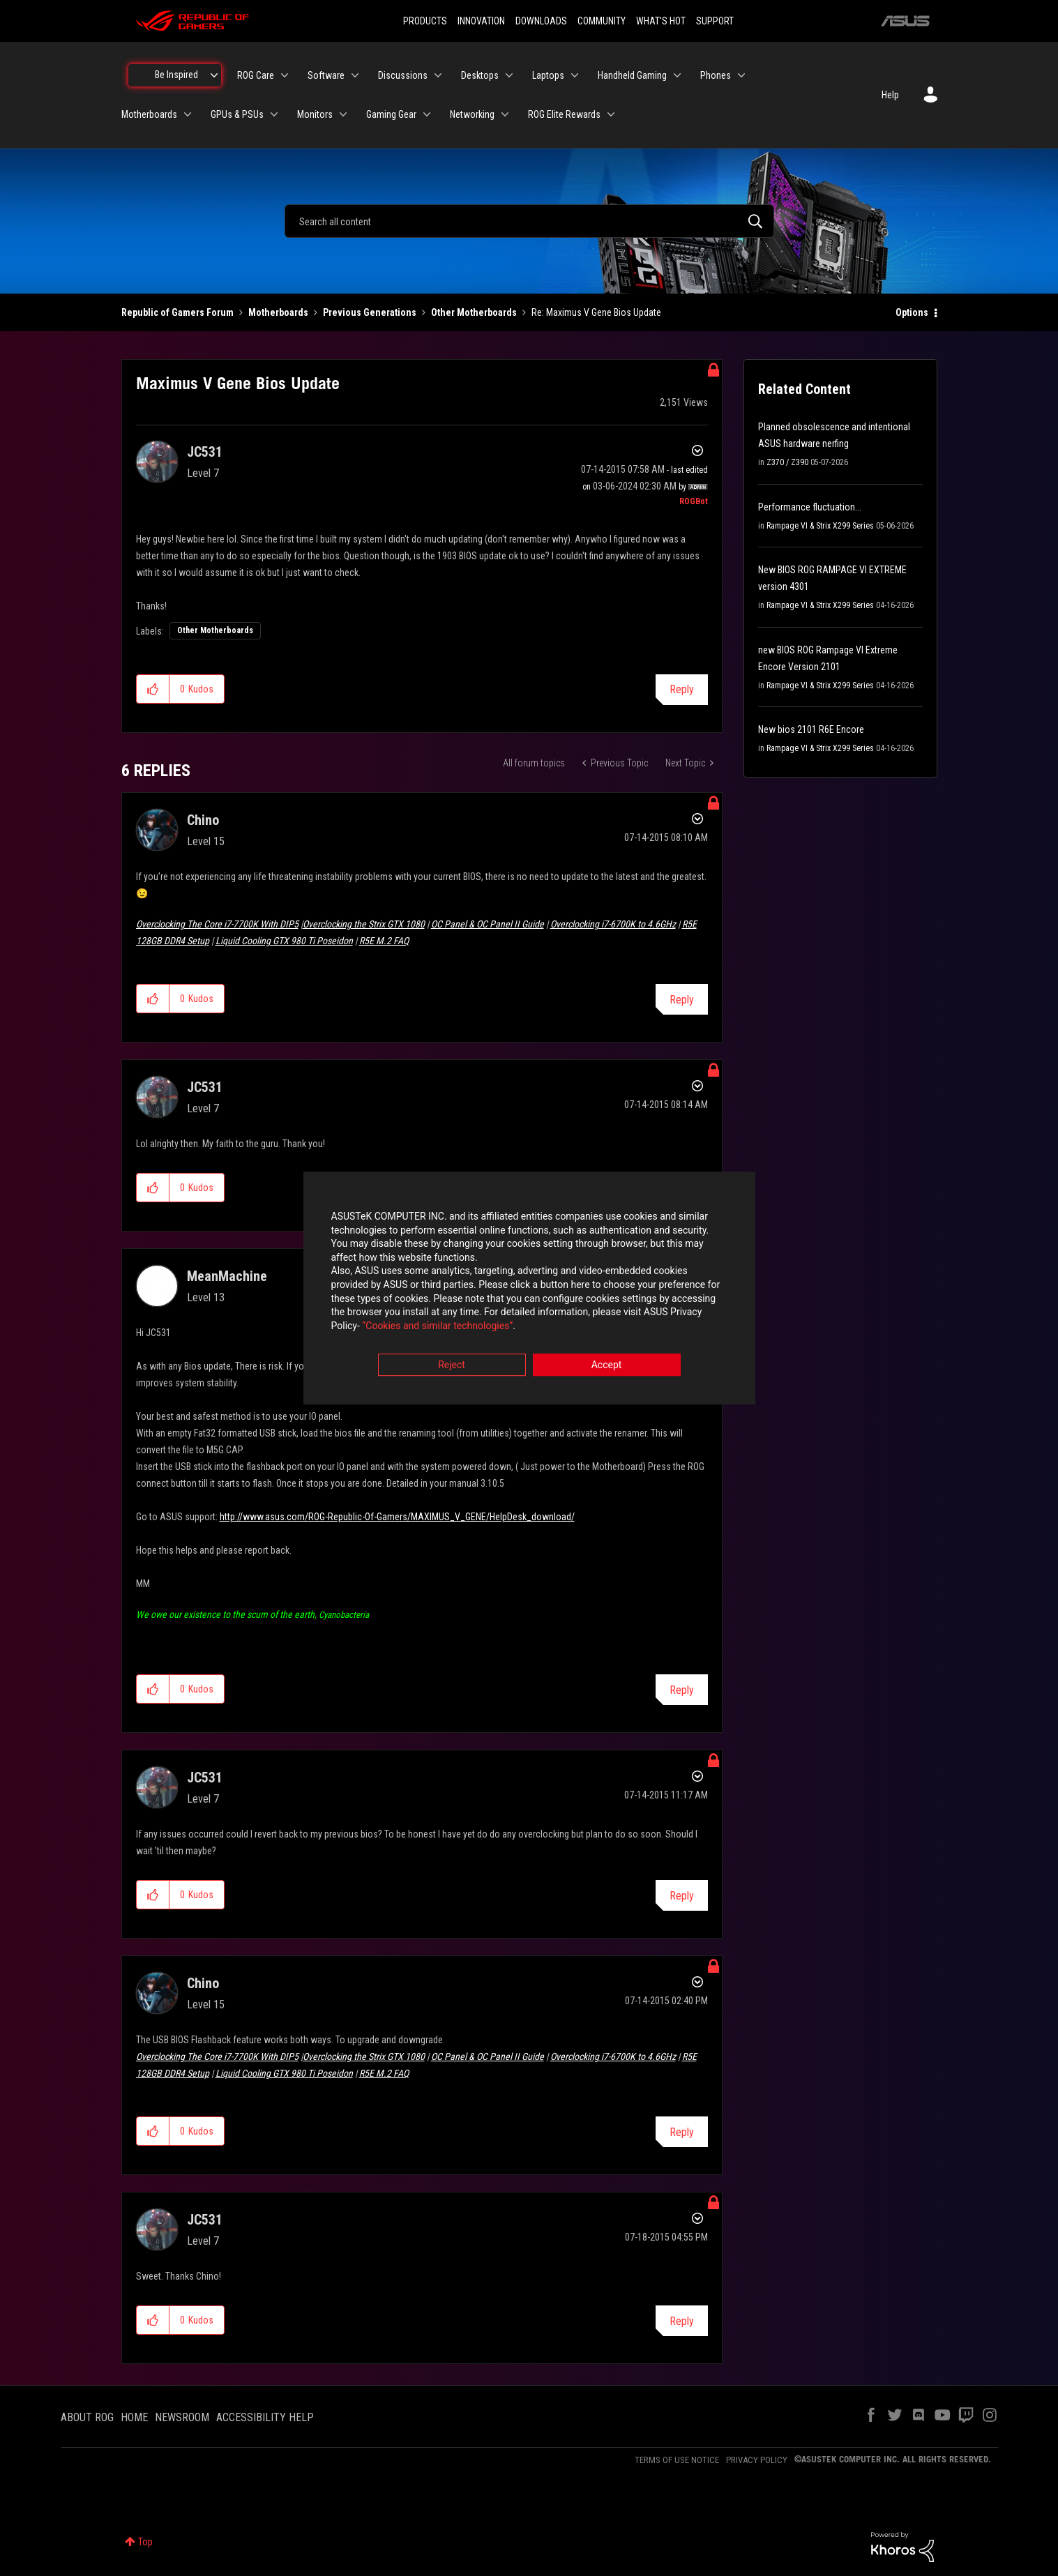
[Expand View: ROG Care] (285, 75)
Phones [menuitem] (715, 75)
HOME (134, 2417)
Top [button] (145, 2541)
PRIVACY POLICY (756, 2460)
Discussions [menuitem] (403, 75)
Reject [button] (451, 1365)
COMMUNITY (601, 20)
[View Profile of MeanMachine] (227, 1276)
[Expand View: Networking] (505, 114)
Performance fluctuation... (809, 507)
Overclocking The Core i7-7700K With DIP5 (217, 924)
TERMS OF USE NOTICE (677, 2460)
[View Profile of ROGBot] (693, 501)
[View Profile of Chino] (203, 820)
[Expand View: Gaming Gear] (427, 114)
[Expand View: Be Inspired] (214, 75)
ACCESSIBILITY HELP (265, 2417)
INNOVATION (481, 20)
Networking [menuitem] (472, 114)
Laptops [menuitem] (548, 75)
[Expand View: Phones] (741, 75)
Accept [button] (606, 1365)
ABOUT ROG (87, 2417)
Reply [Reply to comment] (682, 999)
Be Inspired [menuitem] (176, 74)
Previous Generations (369, 312)
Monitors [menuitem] (315, 114)
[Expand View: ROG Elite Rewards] (611, 114)
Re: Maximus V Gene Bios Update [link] (596, 312)
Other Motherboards (474, 312)
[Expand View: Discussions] (438, 75)
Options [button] (911, 312)
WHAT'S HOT (661, 20)
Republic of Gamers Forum (177, 312)
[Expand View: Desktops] (509, 75)
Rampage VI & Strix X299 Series (820, 526)
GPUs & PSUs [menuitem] (237, 114)
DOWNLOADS (541, 20)
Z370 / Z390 (787, 462)
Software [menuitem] (326, 75)
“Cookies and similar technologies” (437, 1325)
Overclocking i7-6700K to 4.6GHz (613, 924)
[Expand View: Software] (355, 75)
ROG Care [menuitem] (255, 75)
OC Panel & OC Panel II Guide (487, 924)
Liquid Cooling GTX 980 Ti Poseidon (284, 940)
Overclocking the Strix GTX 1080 (364, 924)
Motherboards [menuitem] (149, 114)
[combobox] (529, 221)
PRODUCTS (425, 20)
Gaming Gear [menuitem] (391, 114)
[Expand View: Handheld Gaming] (677, 75)
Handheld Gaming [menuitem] (632, 75)
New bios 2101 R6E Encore (811, 729)
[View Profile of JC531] (204, 452)
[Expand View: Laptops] (575, 75)
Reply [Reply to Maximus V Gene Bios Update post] (682, 689)
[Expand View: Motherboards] (188, 114)
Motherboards (278, 312)
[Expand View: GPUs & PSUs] (274, 114)
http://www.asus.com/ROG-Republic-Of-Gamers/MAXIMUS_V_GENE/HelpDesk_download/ (397, 1516)
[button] (153, 689)
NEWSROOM (182, 2417)
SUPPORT (715, 20)
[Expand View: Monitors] (343, 114)
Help (890, 94)
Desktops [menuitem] (480, 75)
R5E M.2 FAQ (384, 940)
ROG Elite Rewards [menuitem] (564, 114)
